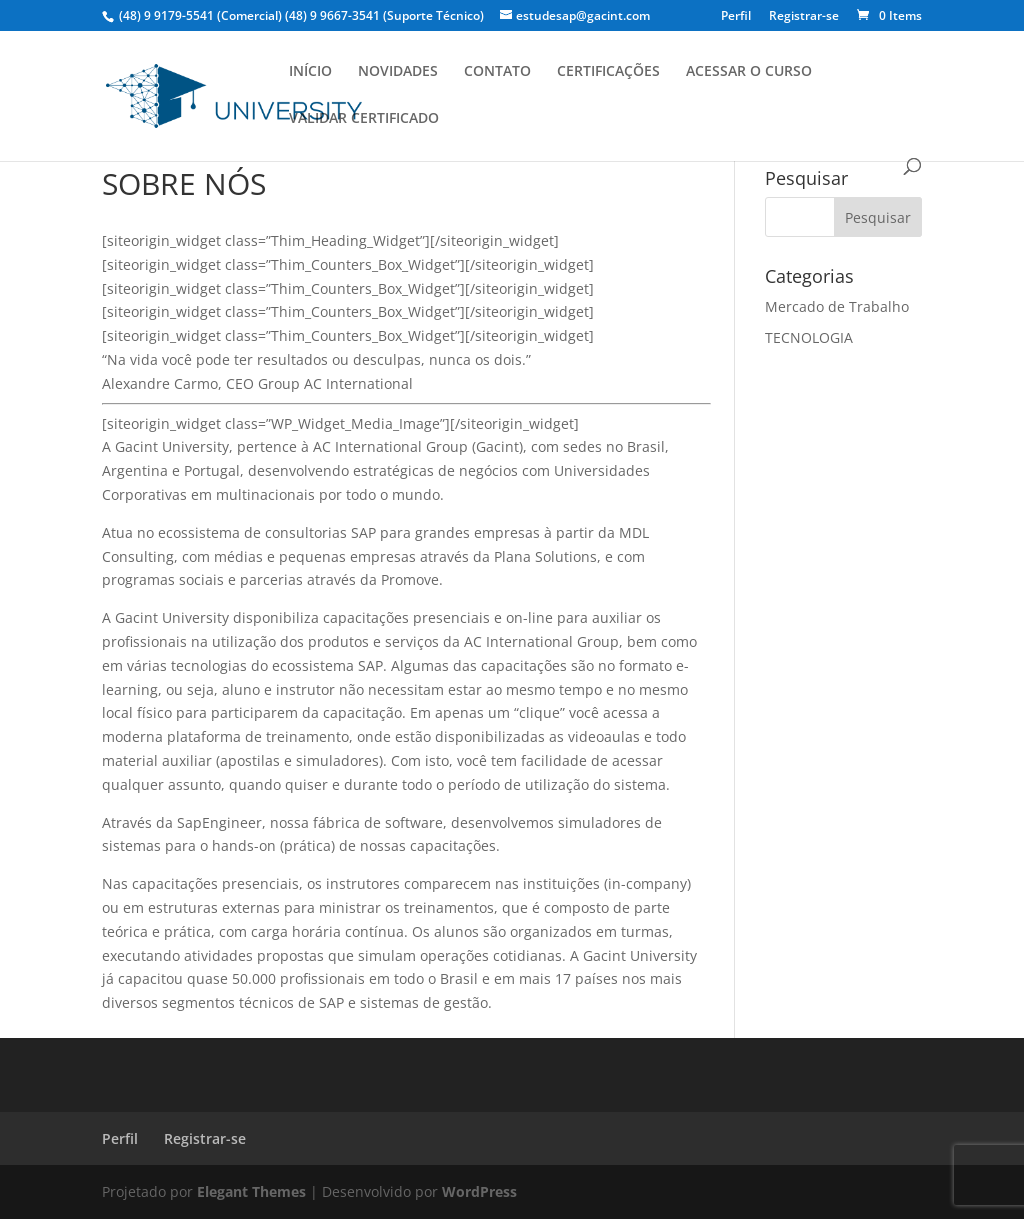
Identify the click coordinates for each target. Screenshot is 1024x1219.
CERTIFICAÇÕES (608, 72)
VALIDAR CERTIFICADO (364, 119)
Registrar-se (804, 17)
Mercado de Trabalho (837, 306)
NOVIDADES (398, 72)
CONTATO (497, 72)
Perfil (736, 17)
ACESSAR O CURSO (749, 72)
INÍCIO (310, 72)
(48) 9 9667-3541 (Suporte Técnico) (384, 15)
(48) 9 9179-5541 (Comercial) (200, 15)
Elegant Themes (251, 1191)
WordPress (479, 1191)
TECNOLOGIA (809, 337)
